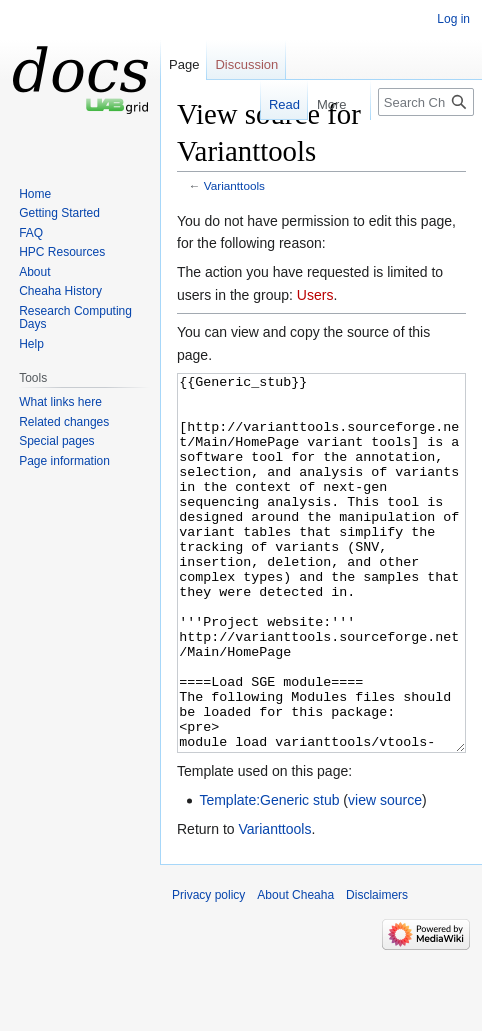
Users (315, 295)
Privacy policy (208, 970)
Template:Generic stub (269, 875)
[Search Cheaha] (426, 102)
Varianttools (234, 185)
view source (385, 875)
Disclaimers (377, 970)
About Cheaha (295, 970)
